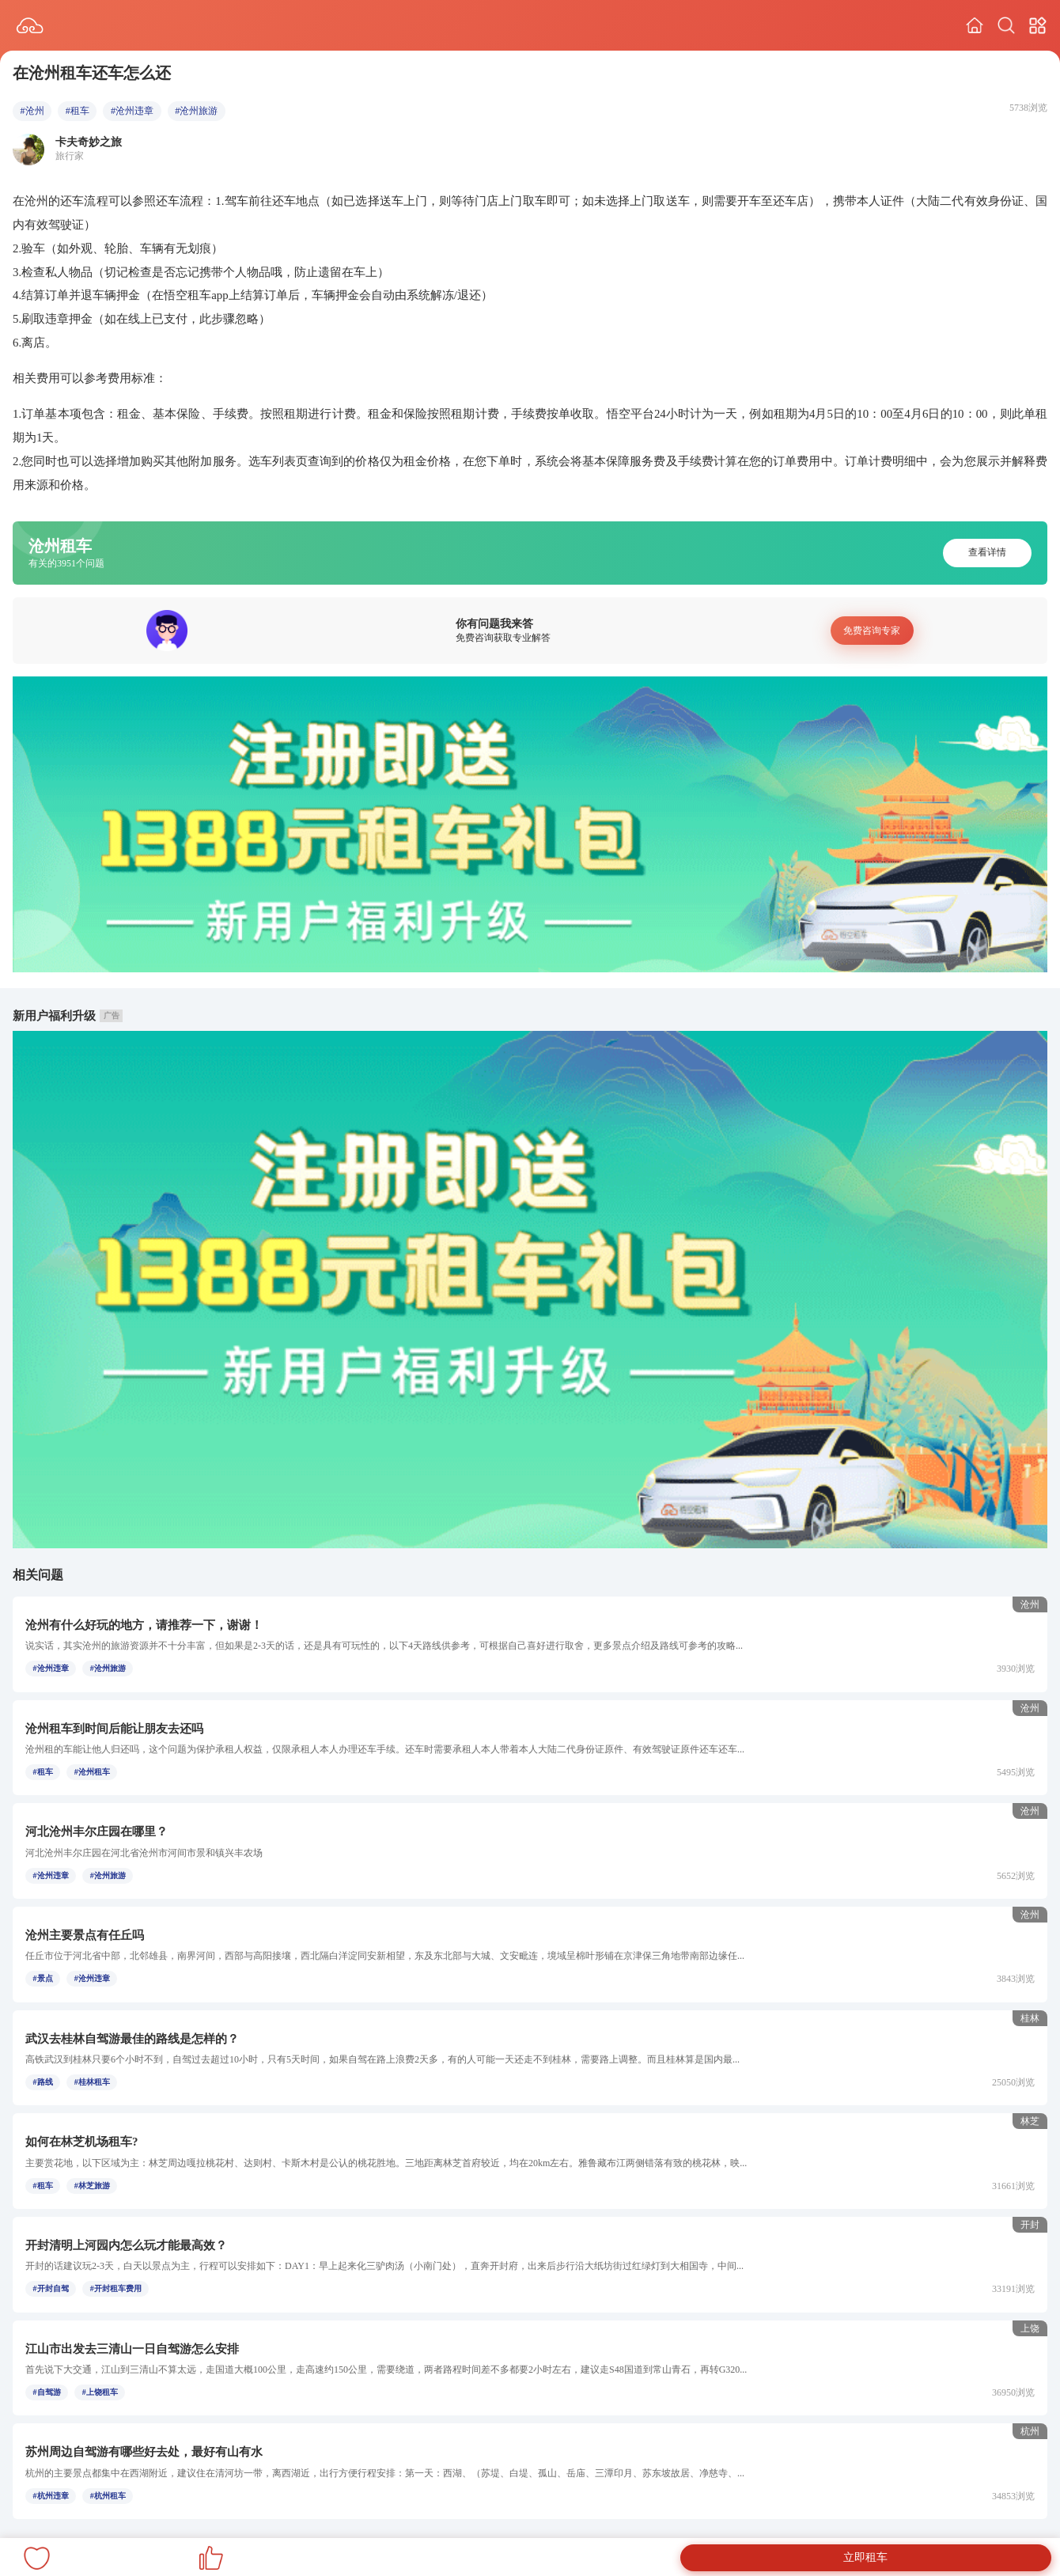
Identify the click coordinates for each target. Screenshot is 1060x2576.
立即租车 (865, 2557)
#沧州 (32, 110)
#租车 (77, 110)
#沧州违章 (132, 110)
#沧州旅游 (196, 110)
